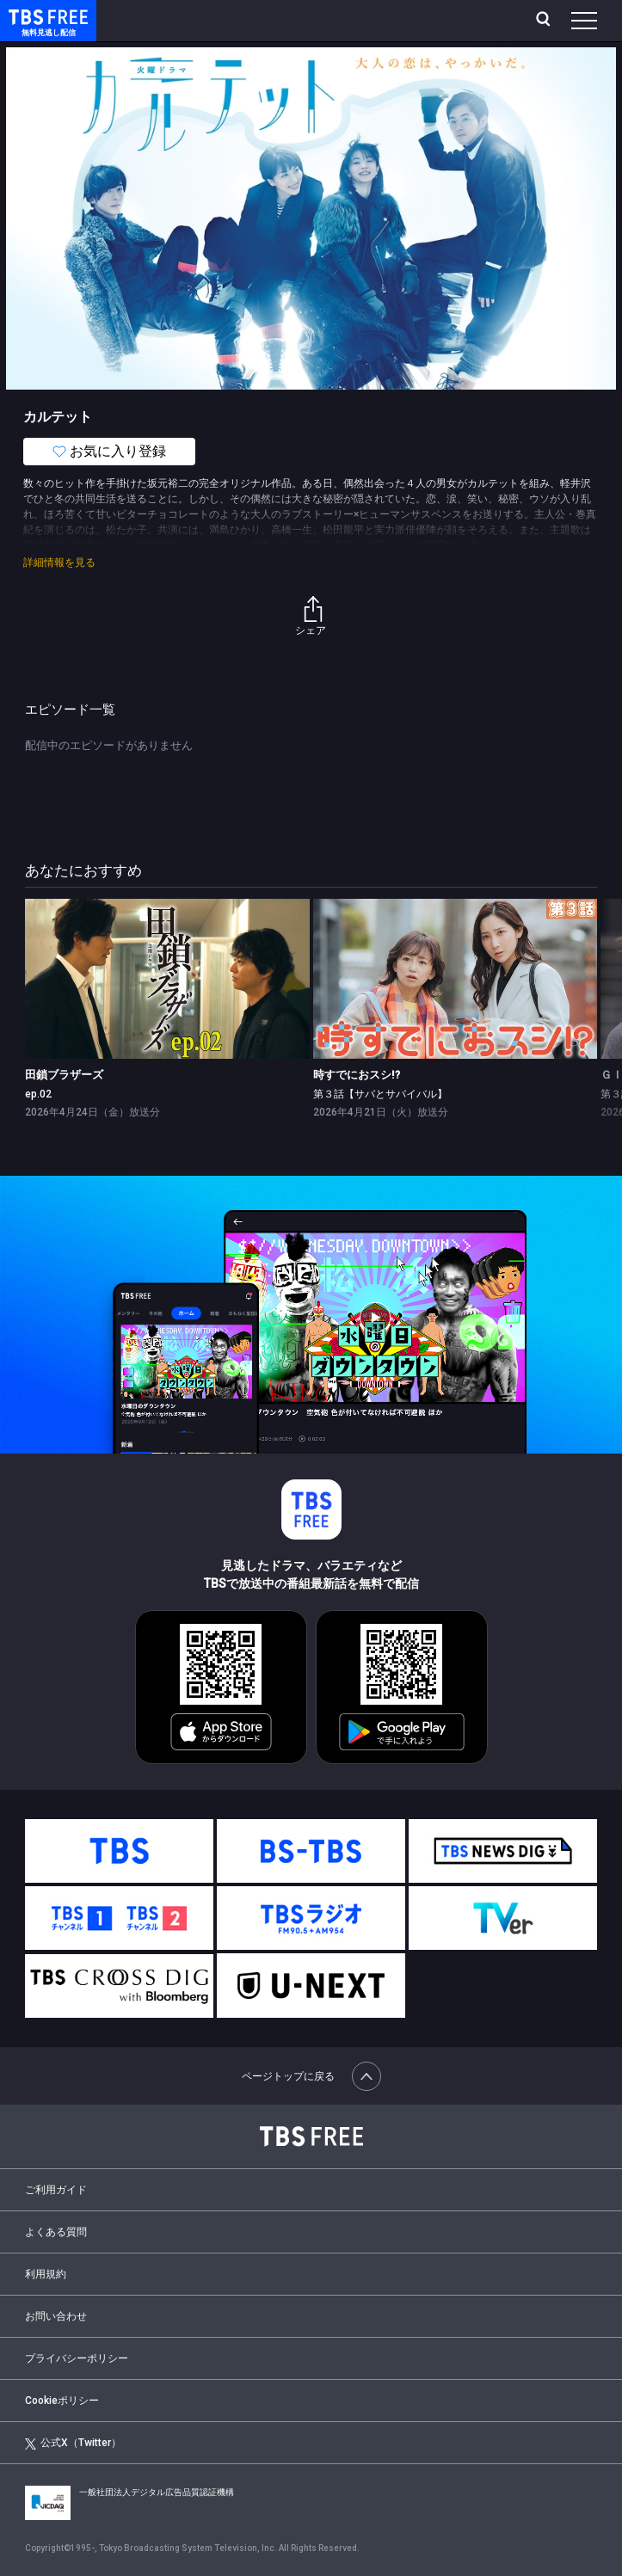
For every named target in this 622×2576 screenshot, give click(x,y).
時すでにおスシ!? (356, 1074)
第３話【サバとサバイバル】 (380, 1094)
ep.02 (38, 1094)
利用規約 (45, 2274)
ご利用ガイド (56, 2190)
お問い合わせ (56, 2316)
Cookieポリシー (62, 2401)
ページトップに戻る (311, 2076)
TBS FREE (28, 16)
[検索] (545, 20)
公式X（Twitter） (73, 2443)
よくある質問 (56, 2232)
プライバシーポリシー (76, 2358)
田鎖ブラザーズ (64, 1074)
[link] (167, 979)
